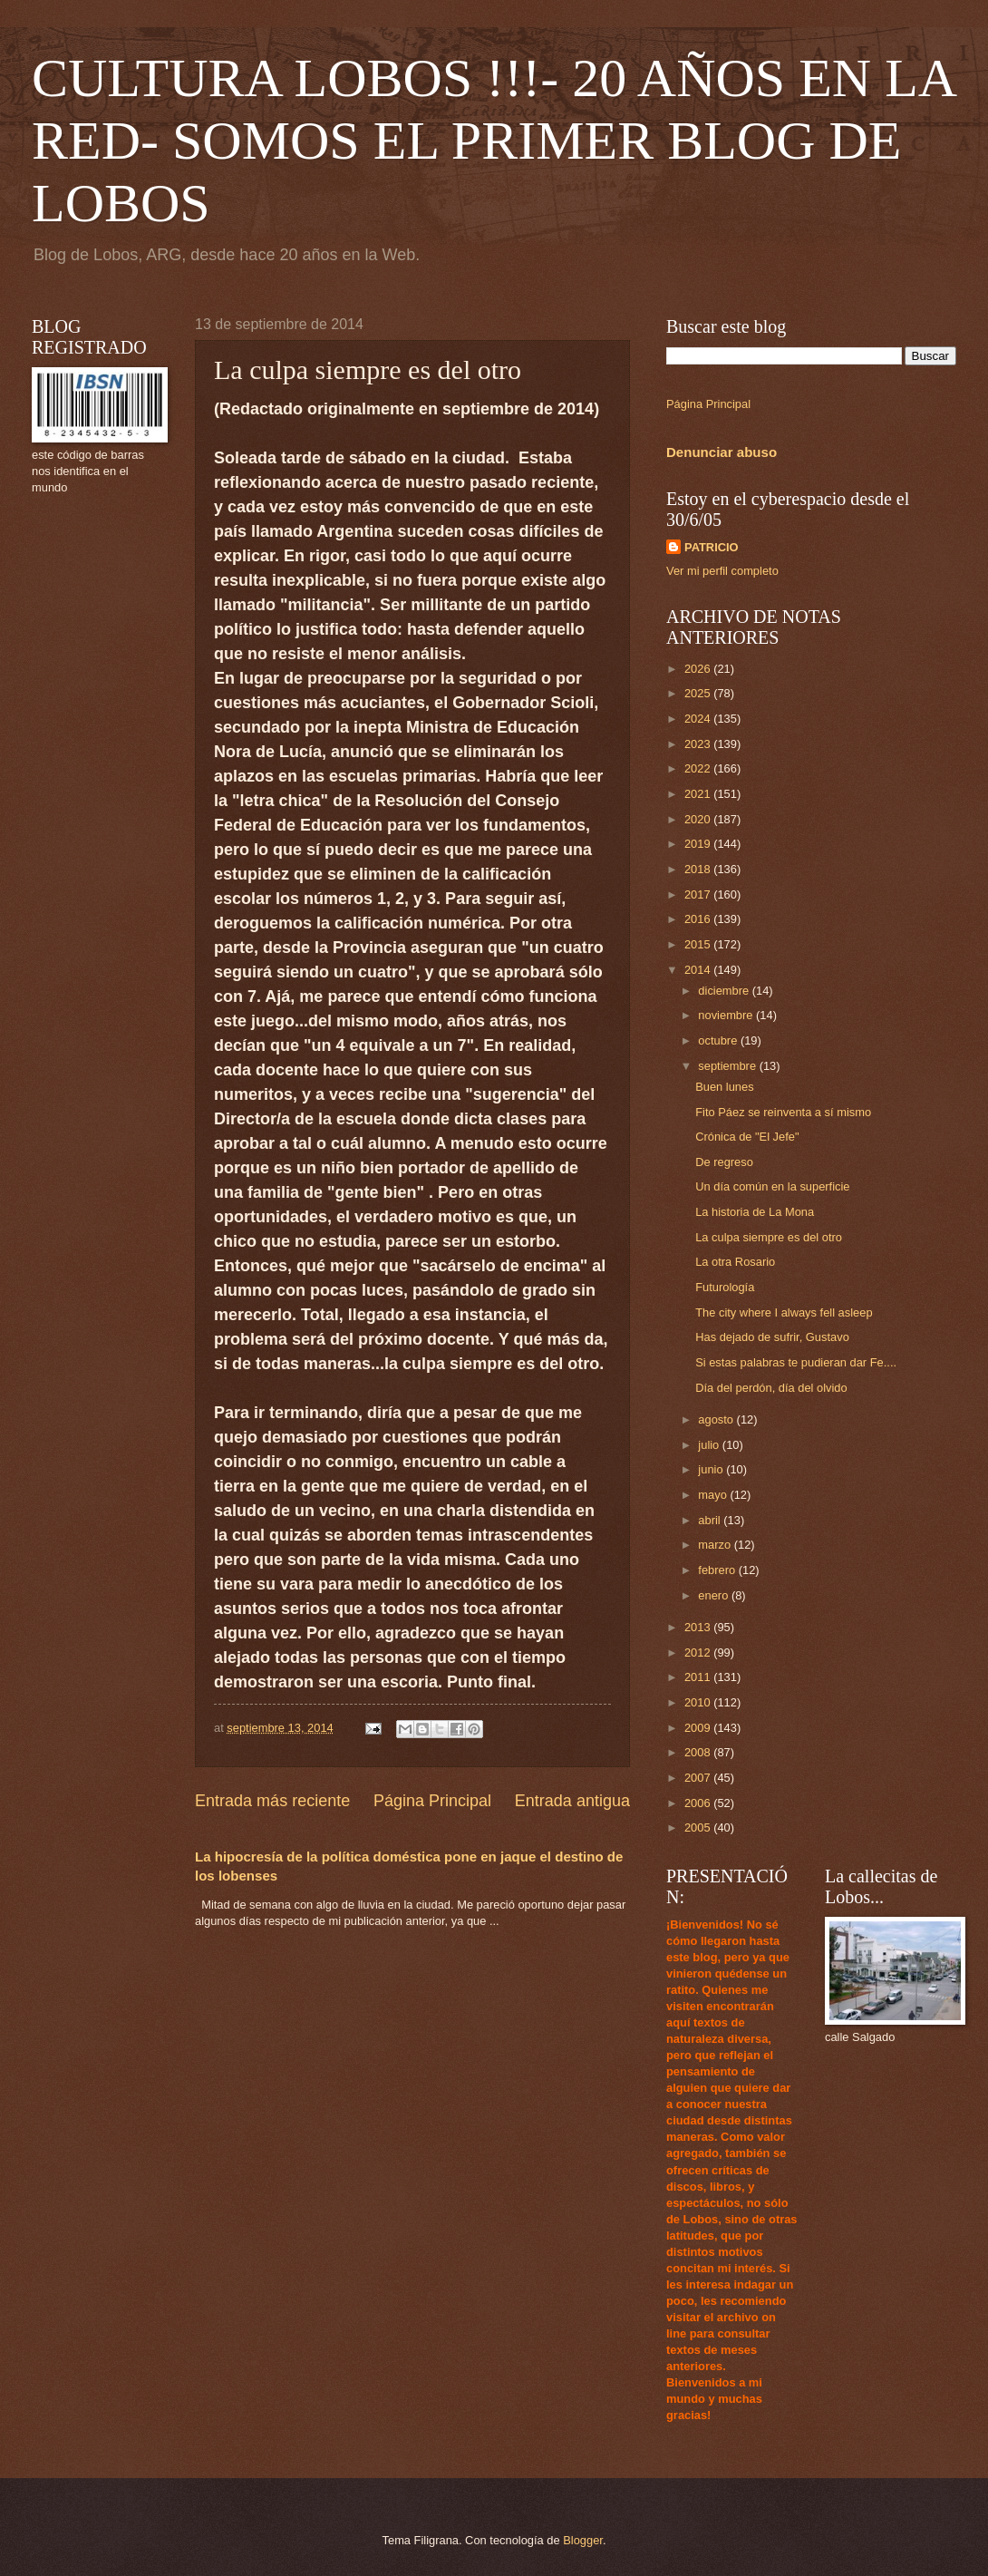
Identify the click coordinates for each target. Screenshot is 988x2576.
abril (710, 1520)
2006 (698, 1803)
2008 (698, 1752)
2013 (698, 1627)
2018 (698, 869)
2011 (698, 1677)
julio (710, 1445)
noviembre (727, 1015)
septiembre (728, 1066)
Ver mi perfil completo (722, 571)
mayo (714, 1495)
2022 (698, 768)
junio (712, 1469)
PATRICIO (711, 547)
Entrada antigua (572, 1801)
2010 (698, 1702)
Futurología (724, 1287)
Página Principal (432, 1801)
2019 (698, 844)
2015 (698, 944)
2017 (698, 894)
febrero (718, 1570)
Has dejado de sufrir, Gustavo (772, 1337)
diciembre (724, 990)
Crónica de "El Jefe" (747, 1136)
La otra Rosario (735, 1262)
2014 (698, 970)
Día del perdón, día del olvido (771, 1388)
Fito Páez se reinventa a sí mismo (783, 1112)
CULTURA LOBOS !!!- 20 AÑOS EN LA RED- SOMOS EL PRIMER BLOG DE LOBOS (493, 140)
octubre (719, 1040)
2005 (698, 1827)
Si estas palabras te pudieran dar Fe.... (795, 1362)
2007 (698, 1777)
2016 (698, 919)
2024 (698, 718)
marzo (715, 1544)
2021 (698, 794)
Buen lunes (724, 1087)
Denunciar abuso (721, 452)
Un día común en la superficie (772, 1186)
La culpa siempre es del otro (768, 1237)
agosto (717, 1419)
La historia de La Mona (754, 1212)
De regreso (724, 1162)
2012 (698, 1652)
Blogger (583, 2540)
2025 (698, 693)
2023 (698, 744)
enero (714, 1595)
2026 (698, 669)
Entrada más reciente (272, 1801)
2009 (698, 1728)
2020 (698, 819)
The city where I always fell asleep (783, 1312)
